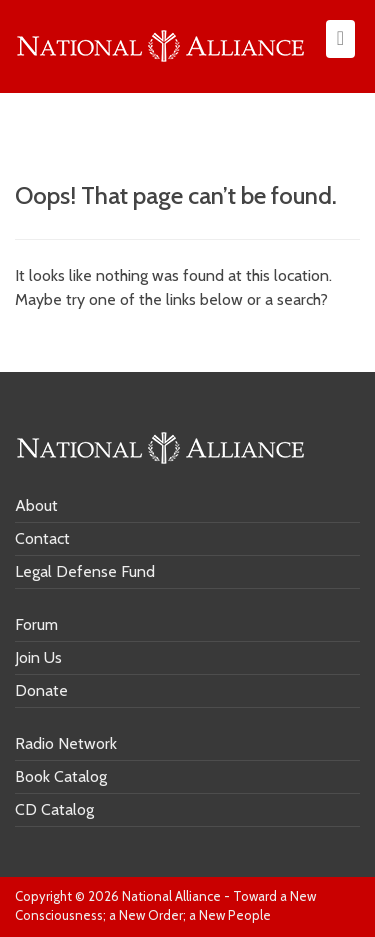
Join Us (38, 657)
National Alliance (171, 896)
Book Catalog (61, 776)
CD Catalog (54, 809)
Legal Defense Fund (85, 571)
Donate (41, 690)
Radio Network (66, 743)
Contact (42, 538)
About (36, 505)
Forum (36, 624)
